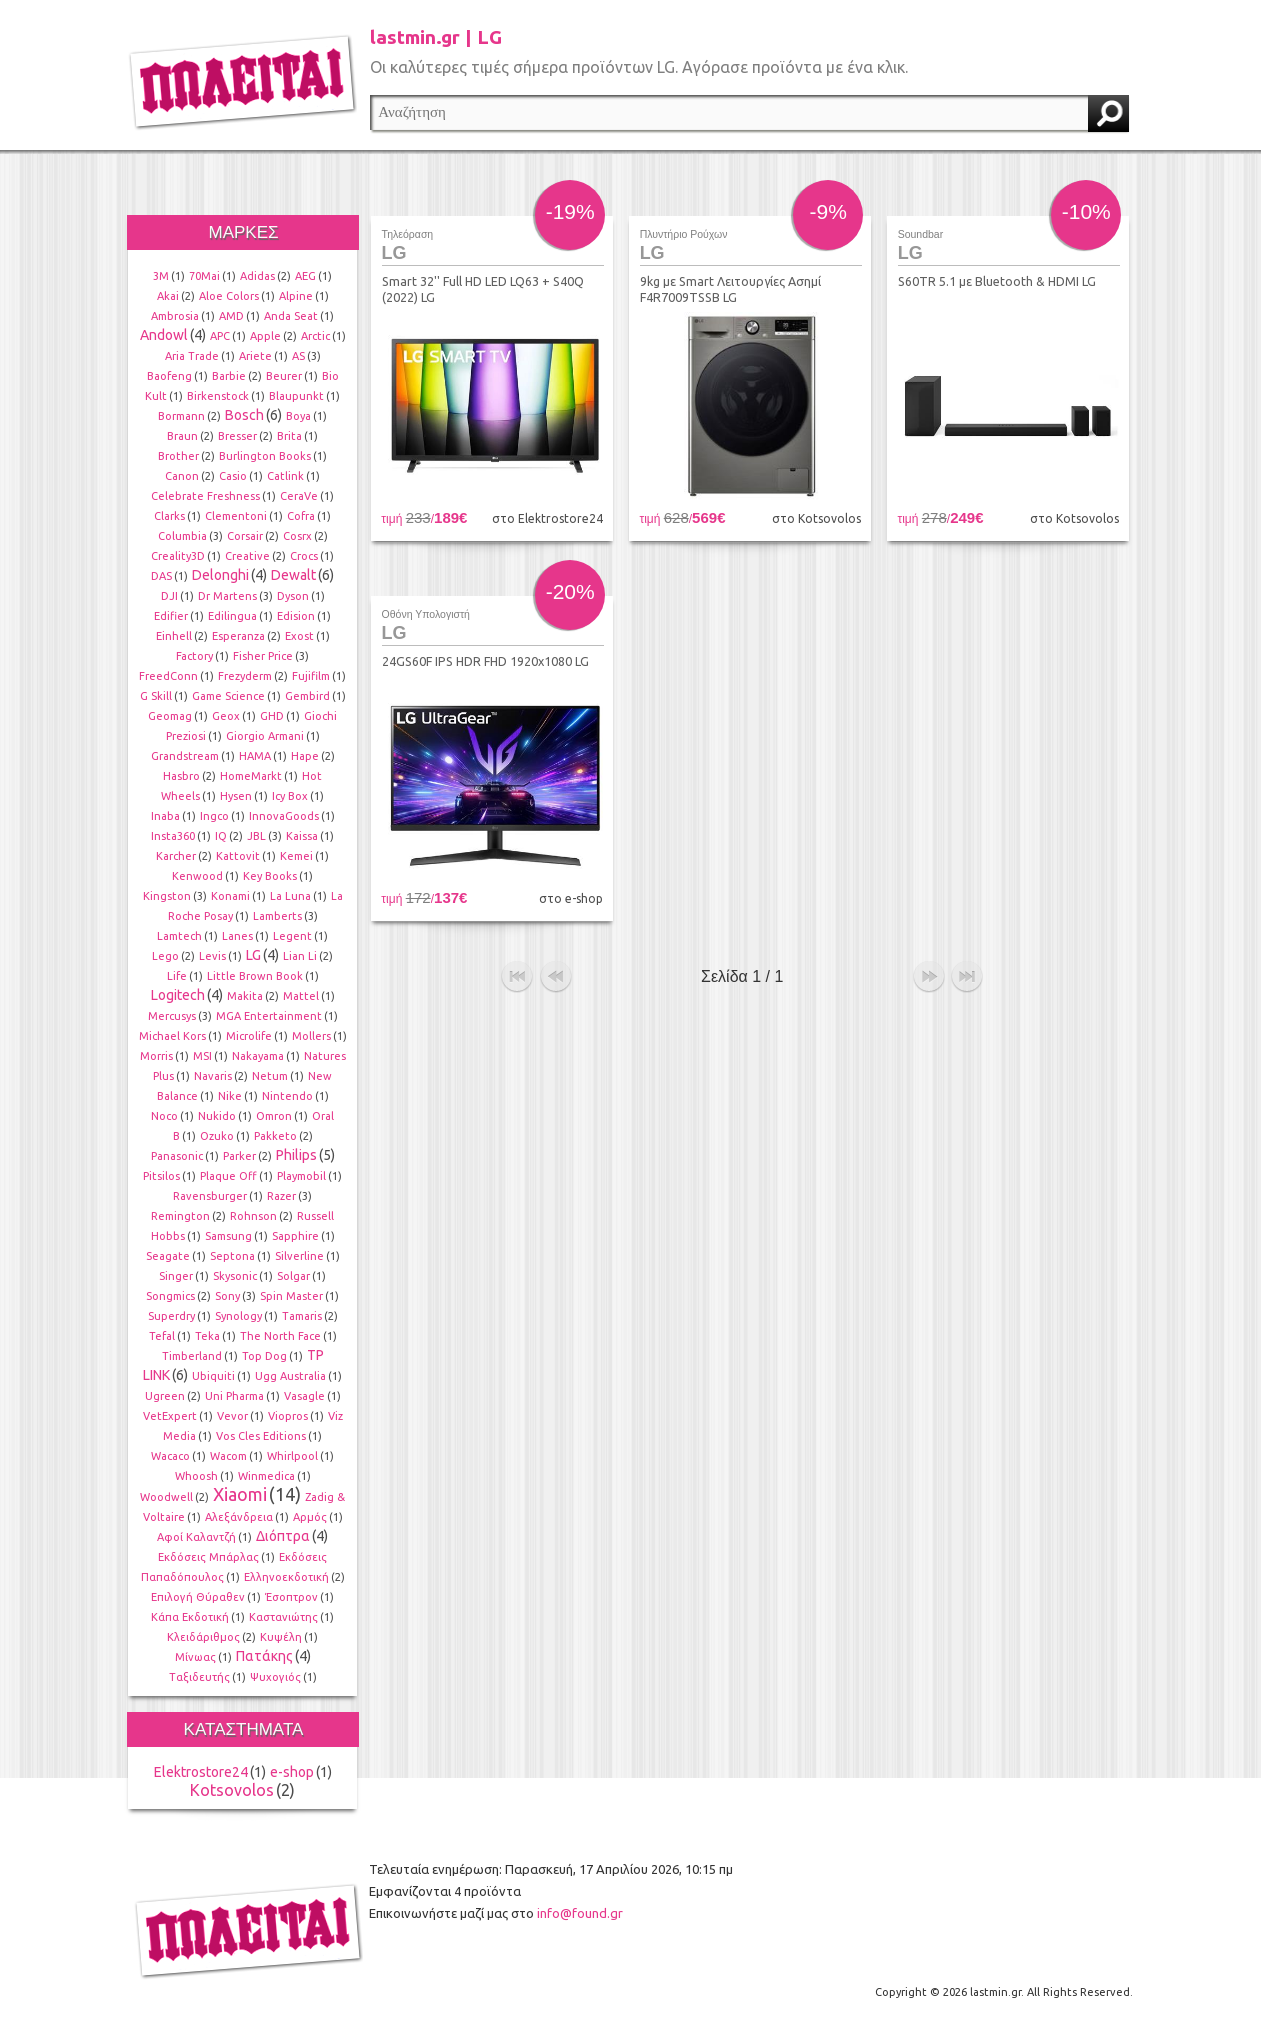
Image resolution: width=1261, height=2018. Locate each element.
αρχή (517, 977)
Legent (292, 936)
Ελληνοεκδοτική (286, 1577)
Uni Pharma (234, 1396)
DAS (161, 576)
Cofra (301, 516)
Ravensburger (210, 1196)
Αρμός (310, 1517)
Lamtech (179, 936)
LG (253, 955)
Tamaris (302, 1316)
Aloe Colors (229, 296)
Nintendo (287, 1096)
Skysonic (235, 1276)
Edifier (171, 616)
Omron (274, 1116)
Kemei (296, 856)
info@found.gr (580, 1913)
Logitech (178, 995)
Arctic (315, 336)
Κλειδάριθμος (203, 1637)
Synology (238, 1316)
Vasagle (304, 1396)
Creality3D (178, 556)
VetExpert (170, 1416)
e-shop (292, 1772)
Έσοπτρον (291, 1597)
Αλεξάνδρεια (239, 1517)
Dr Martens (227, 596)
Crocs (304, 556)
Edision (296, 616)
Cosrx (297, 536)
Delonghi (220, 575)
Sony (227, 1296)
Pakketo (275, 1136)
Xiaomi (240, 1494)
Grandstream (185, 756)
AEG (305, 276)
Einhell (174, 636)
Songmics (170, 1296)
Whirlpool (292, 1456)
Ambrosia (175, 316)
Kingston (167, 896)
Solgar (293, 1276)
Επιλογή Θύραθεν (198, 1597)
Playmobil (301, 1176)
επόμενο (929, 977)
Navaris (213, 1076)
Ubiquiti (213, 1376)
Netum (270, 1076)
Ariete (255, 356)
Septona (232, 1256)
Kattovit (238, 856)
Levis (212, 956)
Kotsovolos (232, 1790)
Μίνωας (195, 1657)
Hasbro (181, 776)
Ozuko (217, 1136)
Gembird (307, 696)
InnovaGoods (284, 816)
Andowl (164, 335)
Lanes (237, 936)
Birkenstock (218, 396)
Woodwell (166, 1497)
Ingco (214, 816)
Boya (298, 416)
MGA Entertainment (269, 1016)
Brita (289, 436)
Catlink (285, 476)
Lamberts (277, 916)
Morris (156, 1056)
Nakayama (258, 1056)
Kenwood (197, 876)
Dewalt (293, 575)
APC (220, 336)
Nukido (217, 1116)
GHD (272, 716)
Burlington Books (265, 456)
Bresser (237, 436)
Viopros (288, 1416)
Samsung (228, 1236)
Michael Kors (172, 1036)
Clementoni (236, 516)
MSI (202, 1056)
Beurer (284, 376)
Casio (233, 476)
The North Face (280, 1336)
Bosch (244, 415)
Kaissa (302, 836)
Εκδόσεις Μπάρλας (208, 1557)
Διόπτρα (283, 1536)
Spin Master (291, 1296)
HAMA (255, 756)
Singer (176, 1276)
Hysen (236, 796)
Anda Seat (291, 316)
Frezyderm (245, 676)
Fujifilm (311, 676)
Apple (265, 336)
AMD (231, 316)
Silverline (299, 1256)
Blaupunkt (296, 396)
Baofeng (169, 376)
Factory (194, 656)
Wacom (228, 1456)
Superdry (171, 1316)
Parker (239, 1156)
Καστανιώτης (283, 1617)
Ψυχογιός (275, 1677)
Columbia (182, 536)
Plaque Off (228, 1176)
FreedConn (168, 676)
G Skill (156, 696)
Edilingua (232, 616)
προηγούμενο (556, 977)
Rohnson (253, 1216)
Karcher (176, 856)
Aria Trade (192, 356)
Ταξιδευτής (199, 1677)
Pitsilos (161, 1176)
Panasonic (177, 1156)
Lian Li (300, 956)
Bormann (181, 416)
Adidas (257, 276)
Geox (226, 716)
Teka (207, 1336)
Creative (247, 556)
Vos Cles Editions (261, 1436)
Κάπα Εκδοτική (190, 1617)
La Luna (290, 896)
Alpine (296, 296)
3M (161, 276)
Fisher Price (263, 656)
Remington (180, 1216)
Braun (182, 436)
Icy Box (290, 796)
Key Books (270, 876)
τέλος (967, 977)
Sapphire (295, 1236)
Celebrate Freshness (205, 496)
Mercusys (172, 1016)
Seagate (168, 1256)
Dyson (293, 596)
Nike (230, 1096)
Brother (178, 456)
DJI (169, 596)
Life (177, 976)
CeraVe (299, 496)
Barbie (229, 376)
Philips (296, 1155)
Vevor (232, 1416)
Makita (245, 996)
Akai (168, 296)
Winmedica (266, 1476)
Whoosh (196, 1476)
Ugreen (165, 1396)
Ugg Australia (290, 1376)
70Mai (204, 276)
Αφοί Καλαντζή (196, 1537)
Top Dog (264, 1356)
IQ (221, 836)
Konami (230, 896)
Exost (299, 636)
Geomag (170, 716)
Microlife (249, 1036)
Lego (165, 956)
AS (298, 356)
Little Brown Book (255, 976)
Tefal (162, 1336)
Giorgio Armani (265, 736)
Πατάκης (264, 1656)
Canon (182, 476)
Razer (281, 1196)
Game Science (228, 696)
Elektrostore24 (201, 1772)
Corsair (245, 536)
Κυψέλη (281, 1637)
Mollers (311, 1036)
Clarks (169, 516)
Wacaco (170, 1456)
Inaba (165, 816)
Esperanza (238, 636)
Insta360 (173, 836)
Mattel (301, 996)
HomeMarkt (251, 776)
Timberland (192, 1356)
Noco (164, 1116)
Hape (305, 756)
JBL (256, 836)
